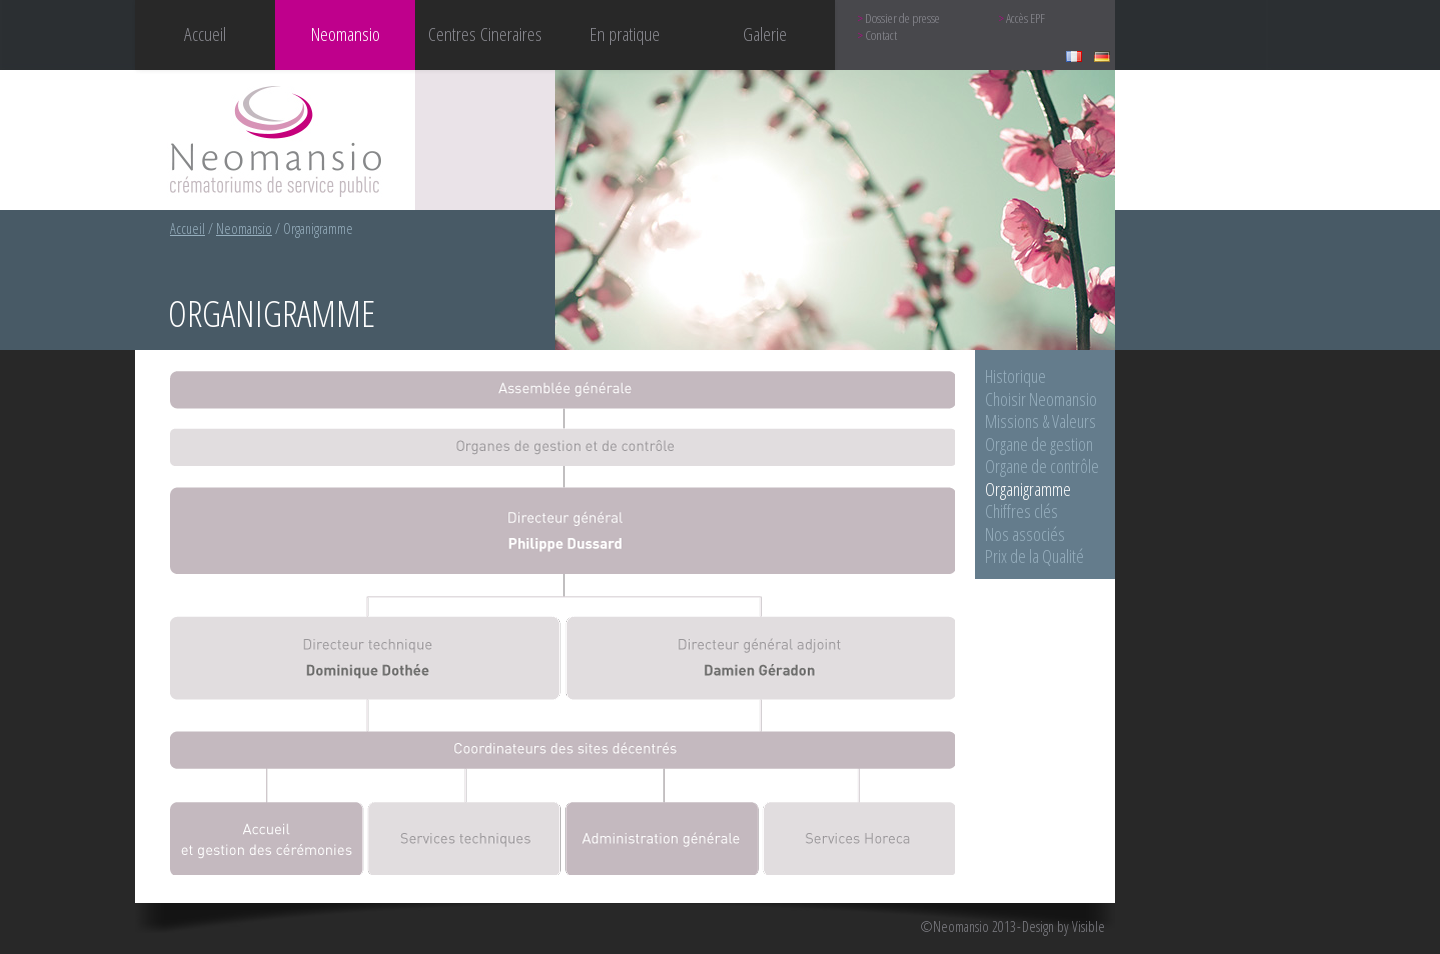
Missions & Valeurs (1040, 421)
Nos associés (1025, 534)
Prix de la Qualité (1034, 556)
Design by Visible (1063, 927)
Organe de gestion (1039, 444)
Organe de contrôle (1042, 466)
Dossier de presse (902, 18)
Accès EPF (1025, 18)
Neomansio (244, 228)
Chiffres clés (1021, 511)
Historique (1015, 376)
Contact (881, 35)
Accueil (205, 33)
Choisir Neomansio (1041, 399)
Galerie (765, 33)
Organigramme (1028, 489)
